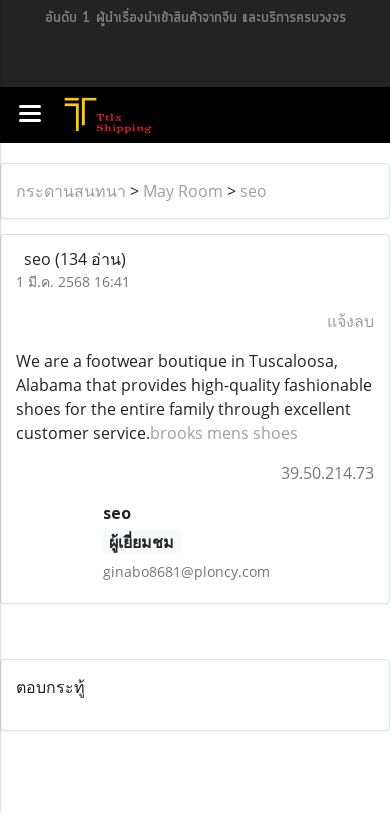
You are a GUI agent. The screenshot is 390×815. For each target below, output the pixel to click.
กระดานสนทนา (71, 191)
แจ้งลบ (350, 321)
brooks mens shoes (224, 433)
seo (253, 191)
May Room (183, 191)
